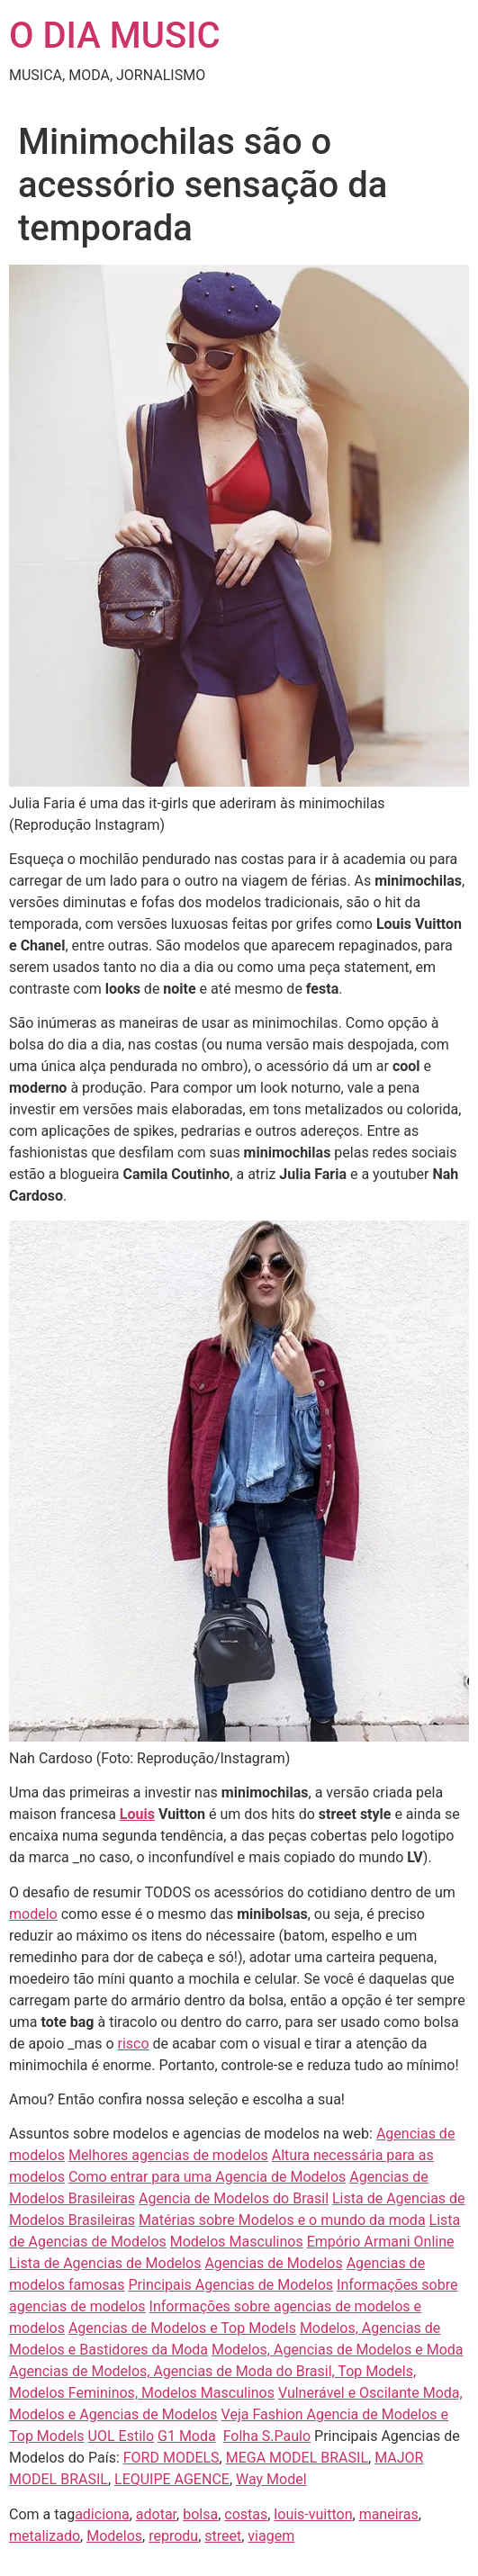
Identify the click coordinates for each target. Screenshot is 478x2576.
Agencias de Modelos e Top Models (182, 2328)
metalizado (44, 2535)
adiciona (102, 2514)
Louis (137, 1814)
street (222, 2535)
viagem (271, 2535)
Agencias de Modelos (273, 2263)
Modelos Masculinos (236, 2241)
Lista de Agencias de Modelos (105, 2263)
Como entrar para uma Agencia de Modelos (207, 2176)
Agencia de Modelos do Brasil (234, 2198)
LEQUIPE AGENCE (172, 2479)
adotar (156, 2514)
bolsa (200, 2514)
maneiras (389, 2514)
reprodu (173, 2535)
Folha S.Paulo (267, 2436)
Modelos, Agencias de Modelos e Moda (338, 2349)
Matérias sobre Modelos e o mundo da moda (282, 2220)
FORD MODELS (171, 2457)
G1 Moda (187, 2436)
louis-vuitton (313, 2514)
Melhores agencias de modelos (168, 2155)
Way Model (271, 2479)
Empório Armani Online (381, 2241)
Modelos (114, 2535)
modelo (33, 1914)
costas (245, 2514)
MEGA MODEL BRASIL (297, 2457)
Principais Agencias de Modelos (231, 2284)
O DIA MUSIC (115, 35)
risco (133, 2043)
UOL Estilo (121, 2436)
